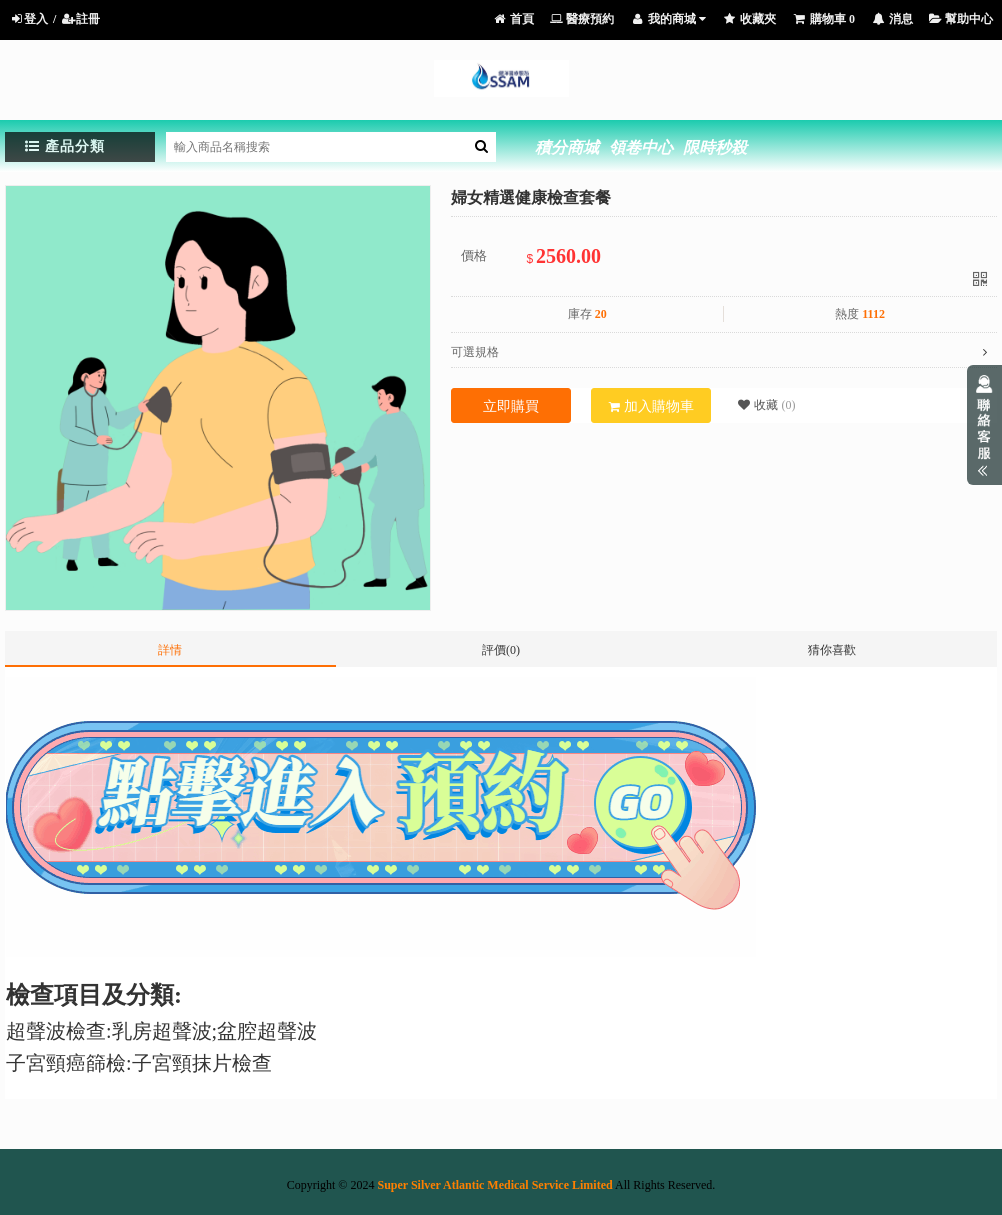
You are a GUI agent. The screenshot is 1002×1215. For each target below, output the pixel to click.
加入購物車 (651, 406)
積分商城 (567, 147)
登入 (28, 19)
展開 (984, 425)
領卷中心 (641, 147)
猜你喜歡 (832, 650)
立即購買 (511, 406)
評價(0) (501, 650)
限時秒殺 (715, 147)
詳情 (170, 650)
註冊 (80, 19)
